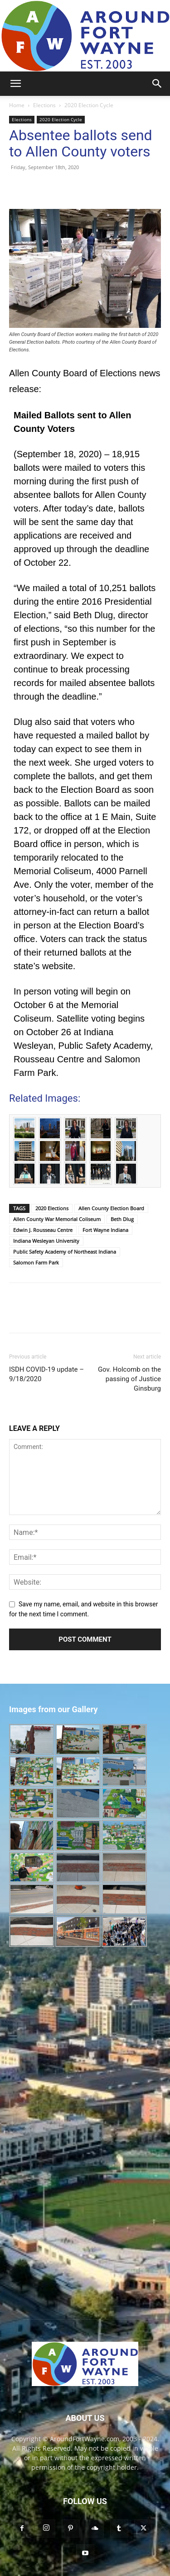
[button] (15, 83)
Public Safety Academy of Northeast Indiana (64, 1251)
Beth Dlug (122, 1219)
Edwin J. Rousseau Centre (43, 1229)
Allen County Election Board (111, 1208)
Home (16, 105)
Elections (44, 105)
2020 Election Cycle (88, 105)
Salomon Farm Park (36, 1262)
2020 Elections (51, 1208)
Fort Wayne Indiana (105, 1229)
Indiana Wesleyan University (46, 1240)
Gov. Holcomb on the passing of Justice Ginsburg (129, 1378)
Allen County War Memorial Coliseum (57, 1219)
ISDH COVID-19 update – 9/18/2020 (46, 1374)
